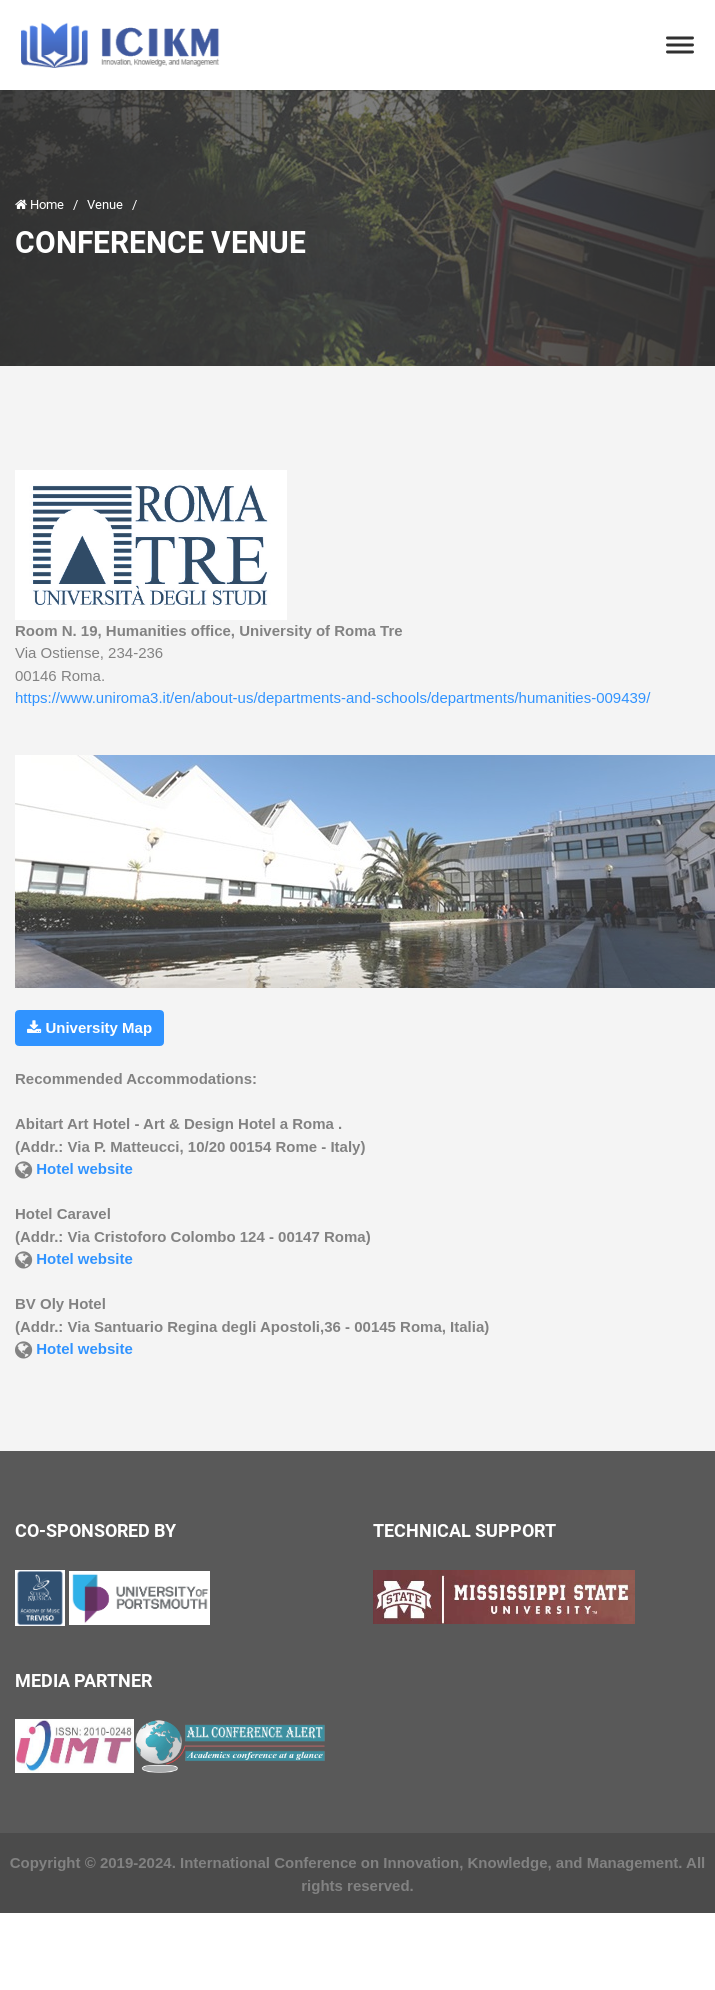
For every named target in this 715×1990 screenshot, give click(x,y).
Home (41, 204)
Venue (106, 204)
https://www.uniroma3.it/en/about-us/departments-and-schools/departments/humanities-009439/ (332, 697)
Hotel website (84, 1168)
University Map (89, 1027)
